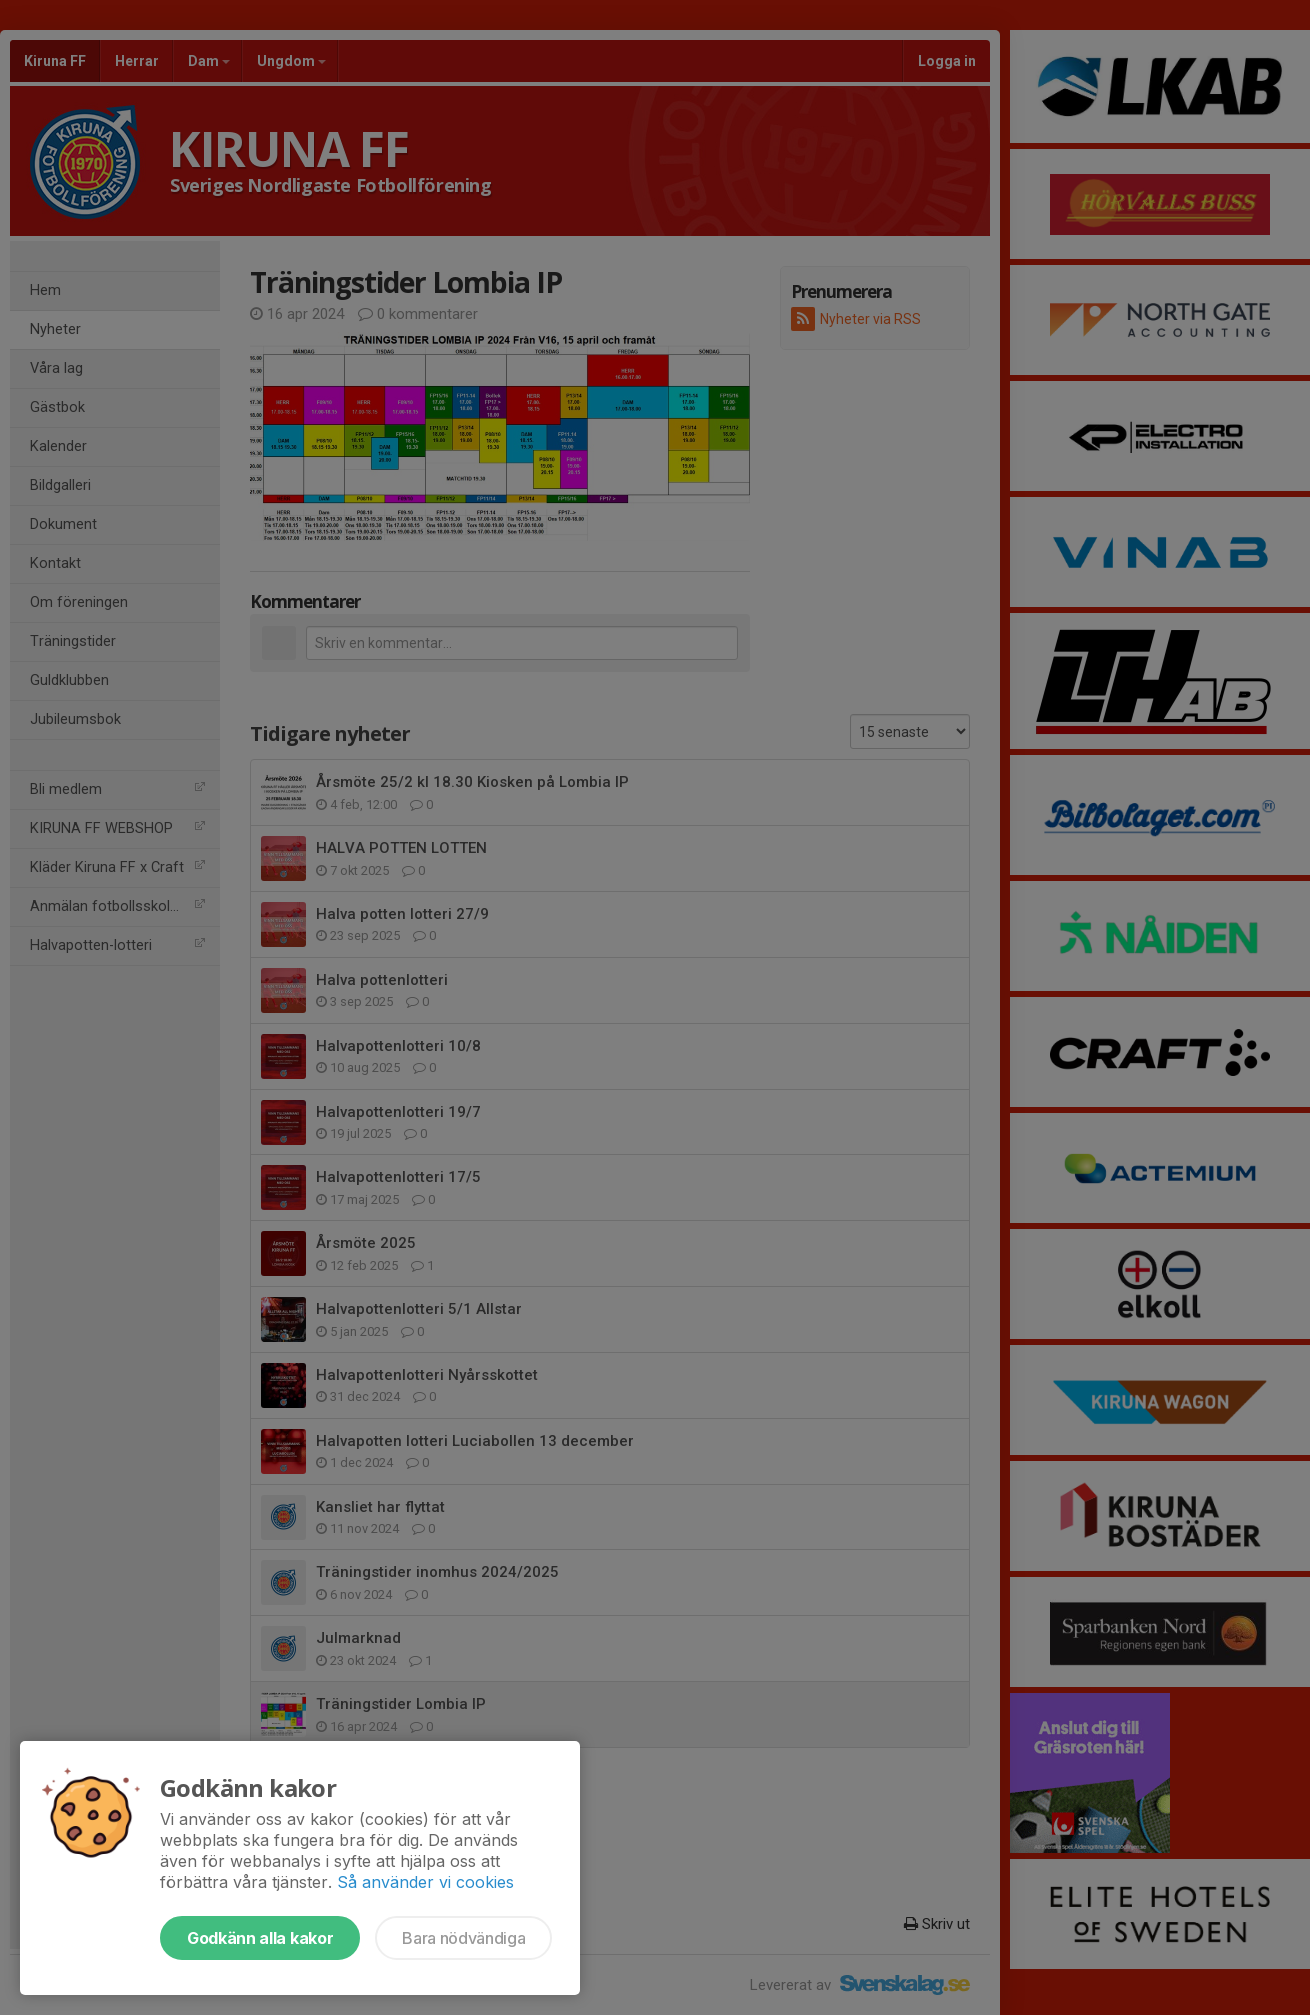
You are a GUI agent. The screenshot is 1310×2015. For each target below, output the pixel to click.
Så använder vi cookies (425, 1882)
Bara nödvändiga (463, 1938)
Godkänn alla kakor (260, 1938)
